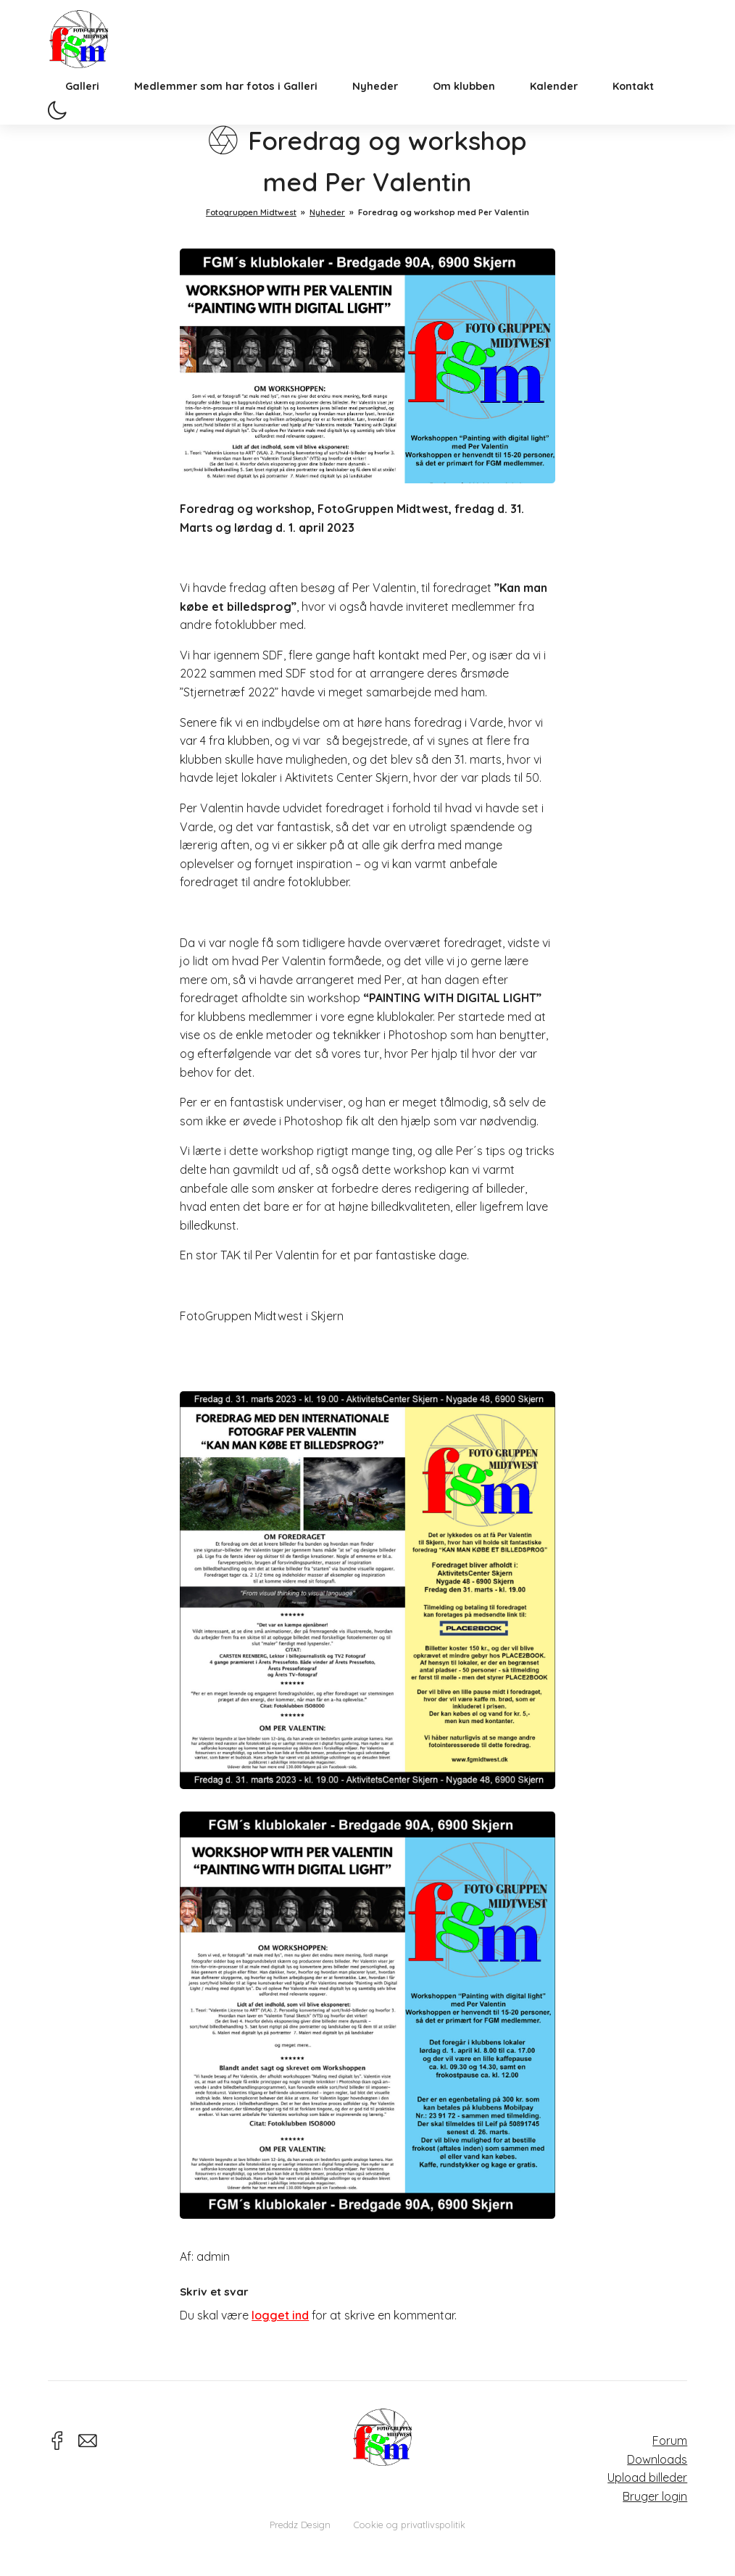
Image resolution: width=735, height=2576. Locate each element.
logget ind (280, 2315)
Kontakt (633, 105)
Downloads (657, 2459)
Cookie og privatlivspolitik (409, 2524)
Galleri (82, 105)
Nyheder (375, 105)
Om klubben (464, 105)
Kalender (554, 105)
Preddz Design (300, 2524)
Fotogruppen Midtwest (88, 46)
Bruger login (655, 2496)
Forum (669, 2440)
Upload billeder (647, 2477)
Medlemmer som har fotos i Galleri (225, 105)
